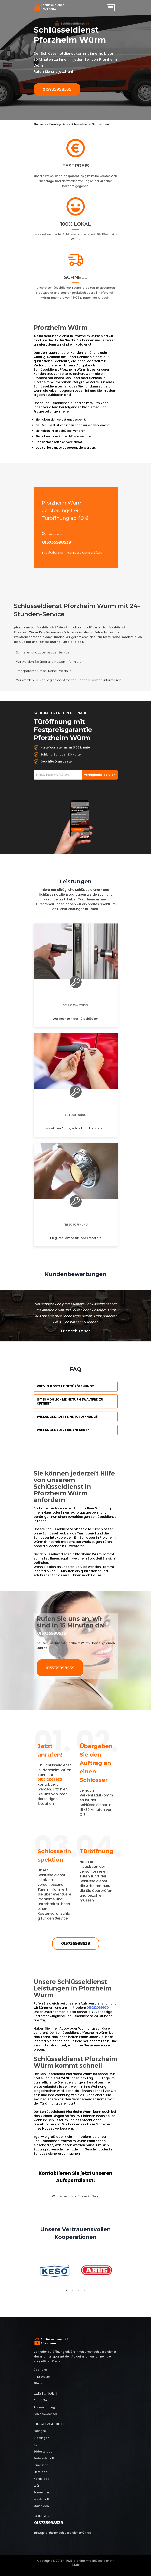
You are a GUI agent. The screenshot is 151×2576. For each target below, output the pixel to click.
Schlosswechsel (75, 1005)
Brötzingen (41, 2438)
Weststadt (41, 2499)
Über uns (40, 2370)
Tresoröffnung (75, 1225)
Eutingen (40, 2431)
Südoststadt (43, 2452)
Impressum (42, 2377)
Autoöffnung (75, 1115)
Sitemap (40, 2383)
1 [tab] (67, 2290)
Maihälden (41, 2506)
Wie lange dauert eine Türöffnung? (67, 1417)
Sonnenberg (42, 2492)
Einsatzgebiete (49, 2424)
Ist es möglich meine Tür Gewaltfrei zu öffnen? (70, 1401)
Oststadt (40, 2472)
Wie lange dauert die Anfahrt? (63, 1430)
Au (35, 2445)
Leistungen (45, 2393)
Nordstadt (41, 2479)
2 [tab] (73, 2290)
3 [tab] (79, 2290)
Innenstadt (42, 2465)
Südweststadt (44, 2458)
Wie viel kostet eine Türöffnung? (65, 1386)
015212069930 (50, 1779)
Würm (38, 2486)
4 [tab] (85, 2290)
